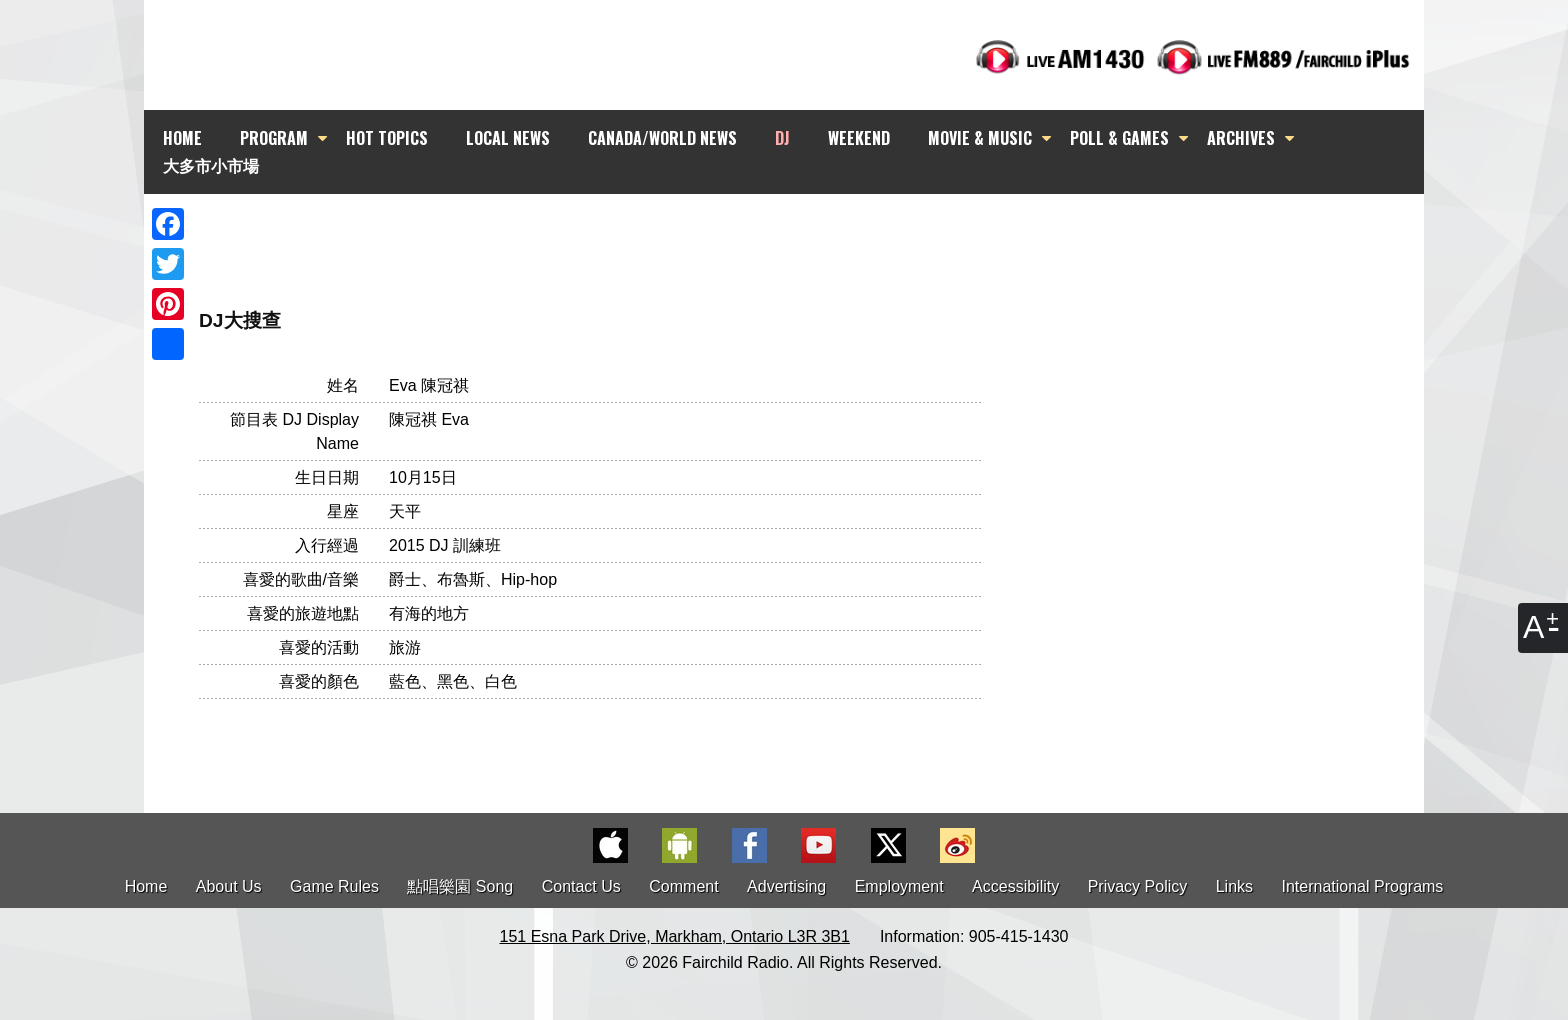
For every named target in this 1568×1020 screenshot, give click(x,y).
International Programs (1363, 886)
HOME (182, 138)
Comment (683, 886)
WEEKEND (859, 138)
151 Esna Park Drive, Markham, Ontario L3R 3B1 (675, 936)
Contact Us (581, 886)
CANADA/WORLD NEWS (662, 138)
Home (146, 886)
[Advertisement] (802, 230)
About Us (229, 886)
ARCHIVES (1241, 138)
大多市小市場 (211, 165)
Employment (899, 886)
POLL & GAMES (1119, 138)
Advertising (786, 886)
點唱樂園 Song (462, 886)
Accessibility (1015, 886)
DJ (782, 138)
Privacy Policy (1138, 886)
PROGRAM (274, 138)
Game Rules (334, 886)
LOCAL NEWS (508, 138)
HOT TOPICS (387, 138)
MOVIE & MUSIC (980, 138)
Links (1234, 886)
